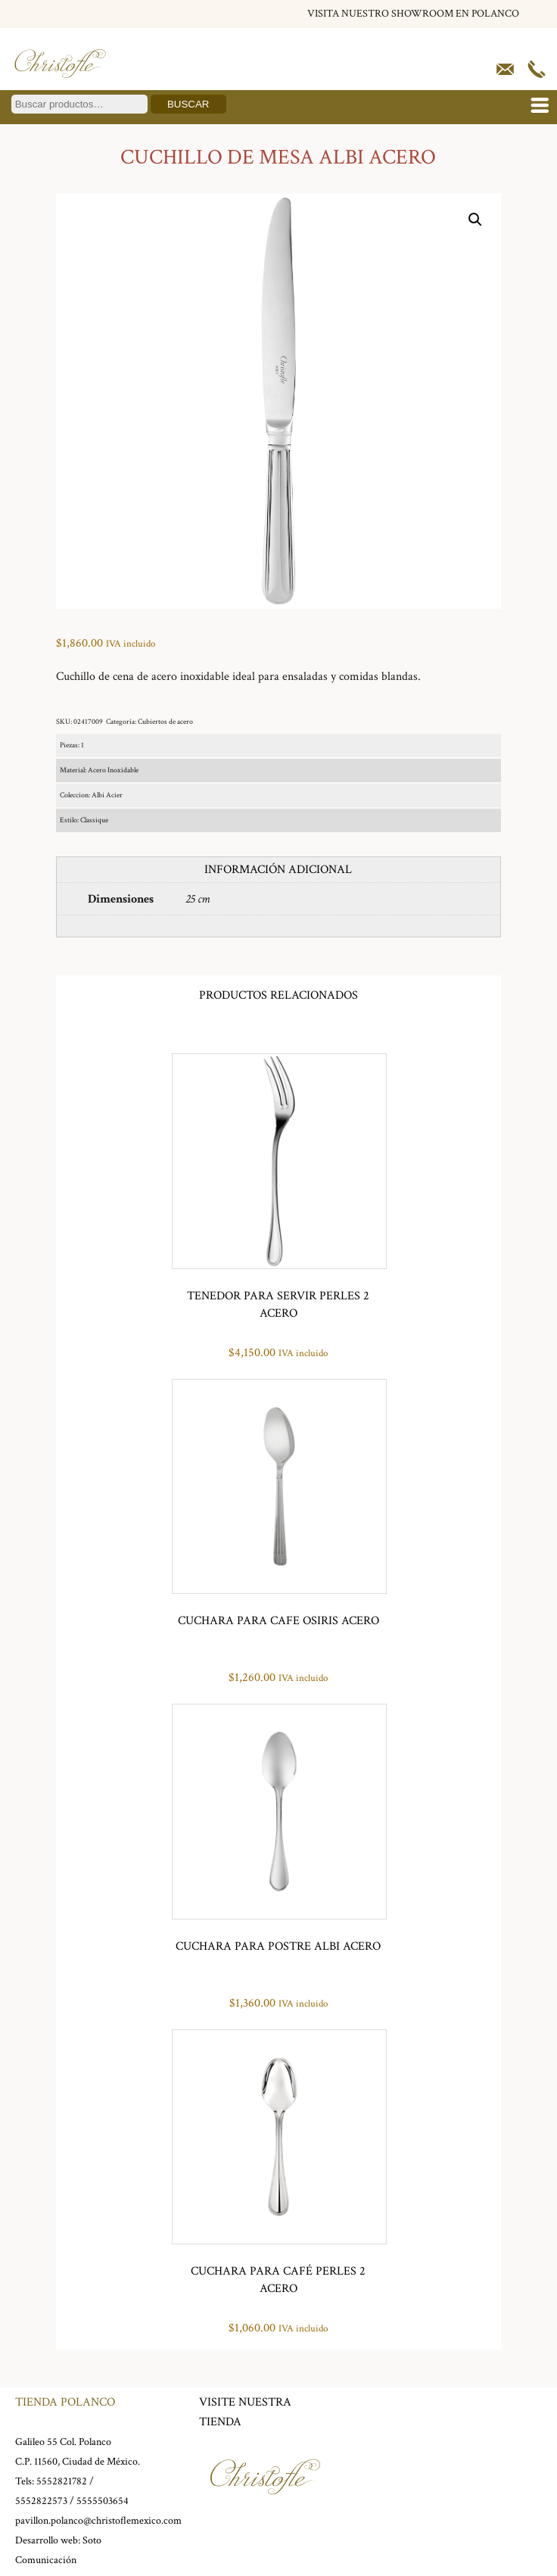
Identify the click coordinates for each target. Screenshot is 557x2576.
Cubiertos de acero (165, 722)
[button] (475, 219)
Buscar (188, 104)
